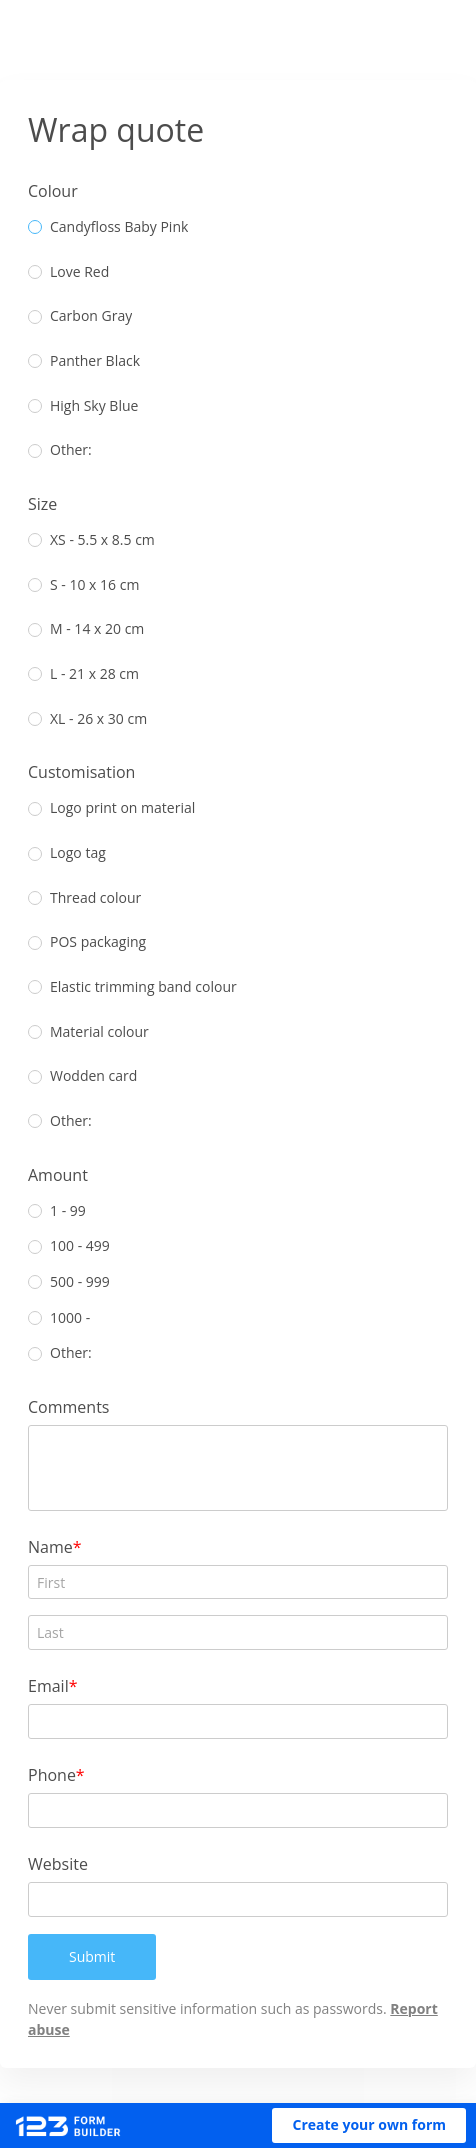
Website (66, 1863)
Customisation (89, 771)
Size (50, 503)
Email (56, 1685)
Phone (60, 1774)
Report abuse (82, 2029)
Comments (76, 1406)
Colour (61, 190)
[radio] (43, 227)
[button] (369, 2125)
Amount (66, 1174)
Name (58, 1546)
